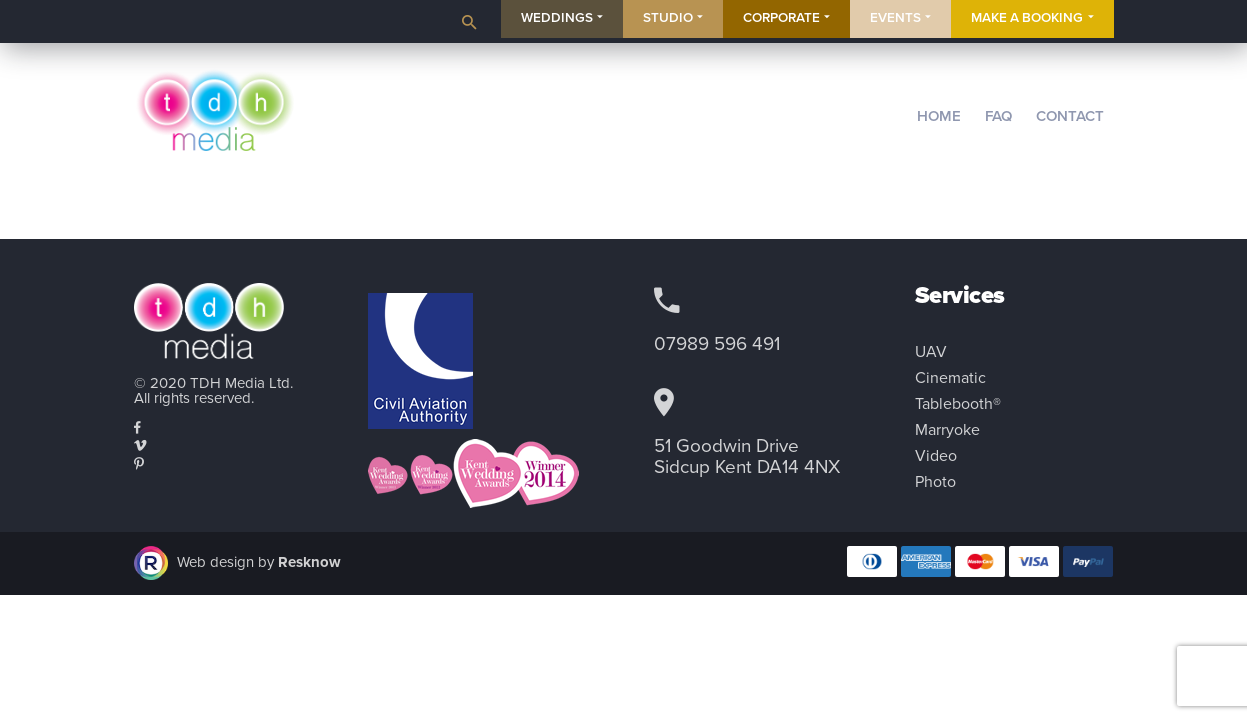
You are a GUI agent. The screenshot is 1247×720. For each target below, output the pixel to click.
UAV (931, 352)
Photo (935, 482)
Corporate (781, 18)
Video (936, 456)
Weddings (557, 18)
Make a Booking (1027, 18)
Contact (1070, 116)
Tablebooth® (958, 404)
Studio (668, 18)
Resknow (309, 561)
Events (895, 18)
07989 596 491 (717, 344)
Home (939, 116)
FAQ (998, 116)
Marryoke (947, 430)
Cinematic (950, 378)
